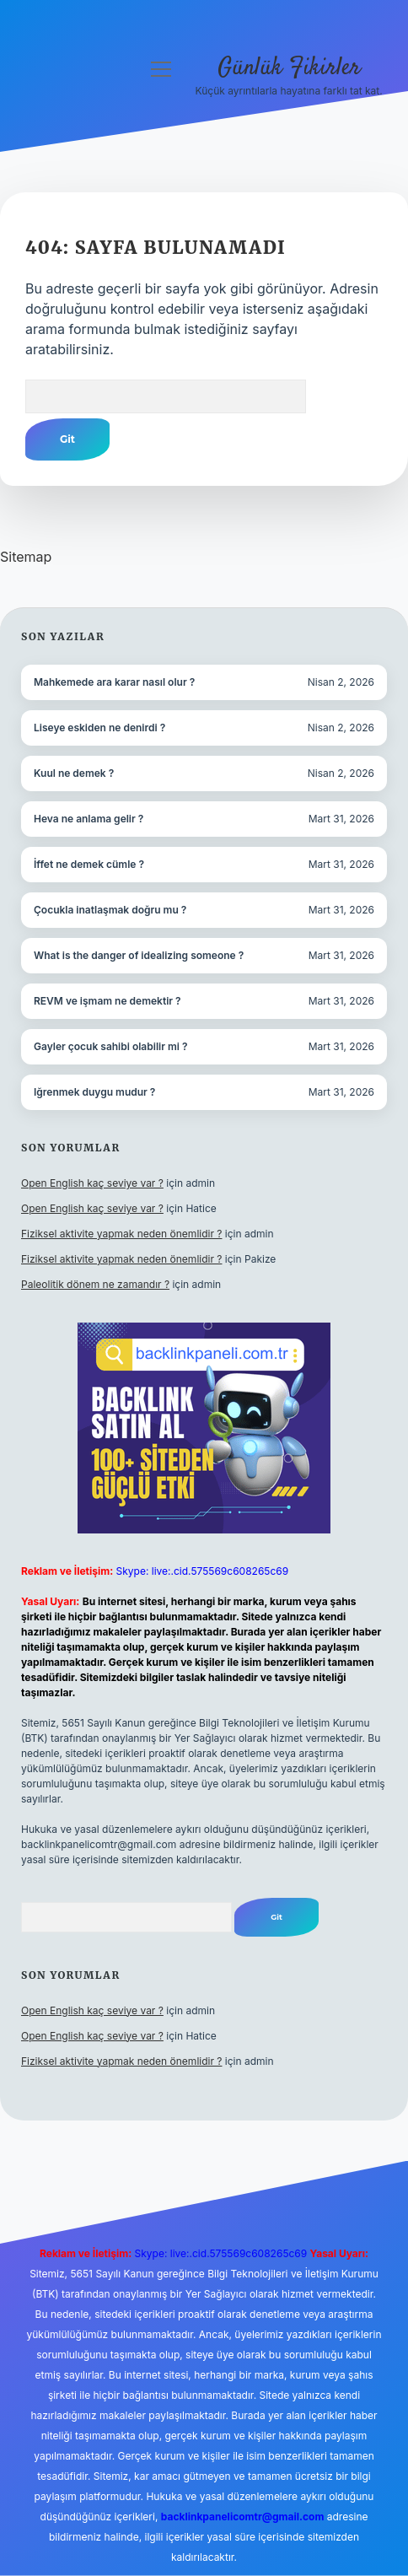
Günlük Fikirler (289, 68)
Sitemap (25, 556)
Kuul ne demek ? (74, 773)
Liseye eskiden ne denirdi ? (99, 727)
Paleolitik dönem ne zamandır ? (95, 1284)
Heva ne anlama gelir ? (88, 818)
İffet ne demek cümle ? (89, 864)
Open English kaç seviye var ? (92, 1183)
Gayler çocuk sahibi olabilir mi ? (110, 1046)
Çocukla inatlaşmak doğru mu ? (110, 909)
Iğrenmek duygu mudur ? (94, 1092)
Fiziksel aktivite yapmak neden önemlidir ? (121, 1233)
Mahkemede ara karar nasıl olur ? (114, 682)
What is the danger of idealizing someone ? (139, 955)
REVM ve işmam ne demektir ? (107, 1000)
